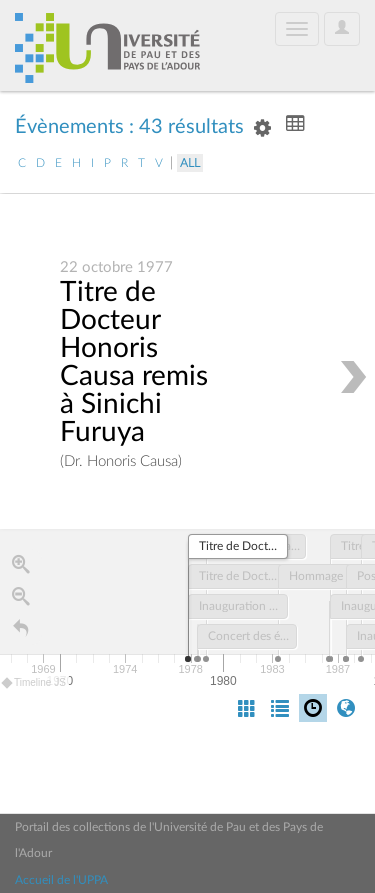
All (190, 163)
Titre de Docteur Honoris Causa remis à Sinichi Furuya (134, 363)
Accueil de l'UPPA (61, 880)
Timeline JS (34, 683)
